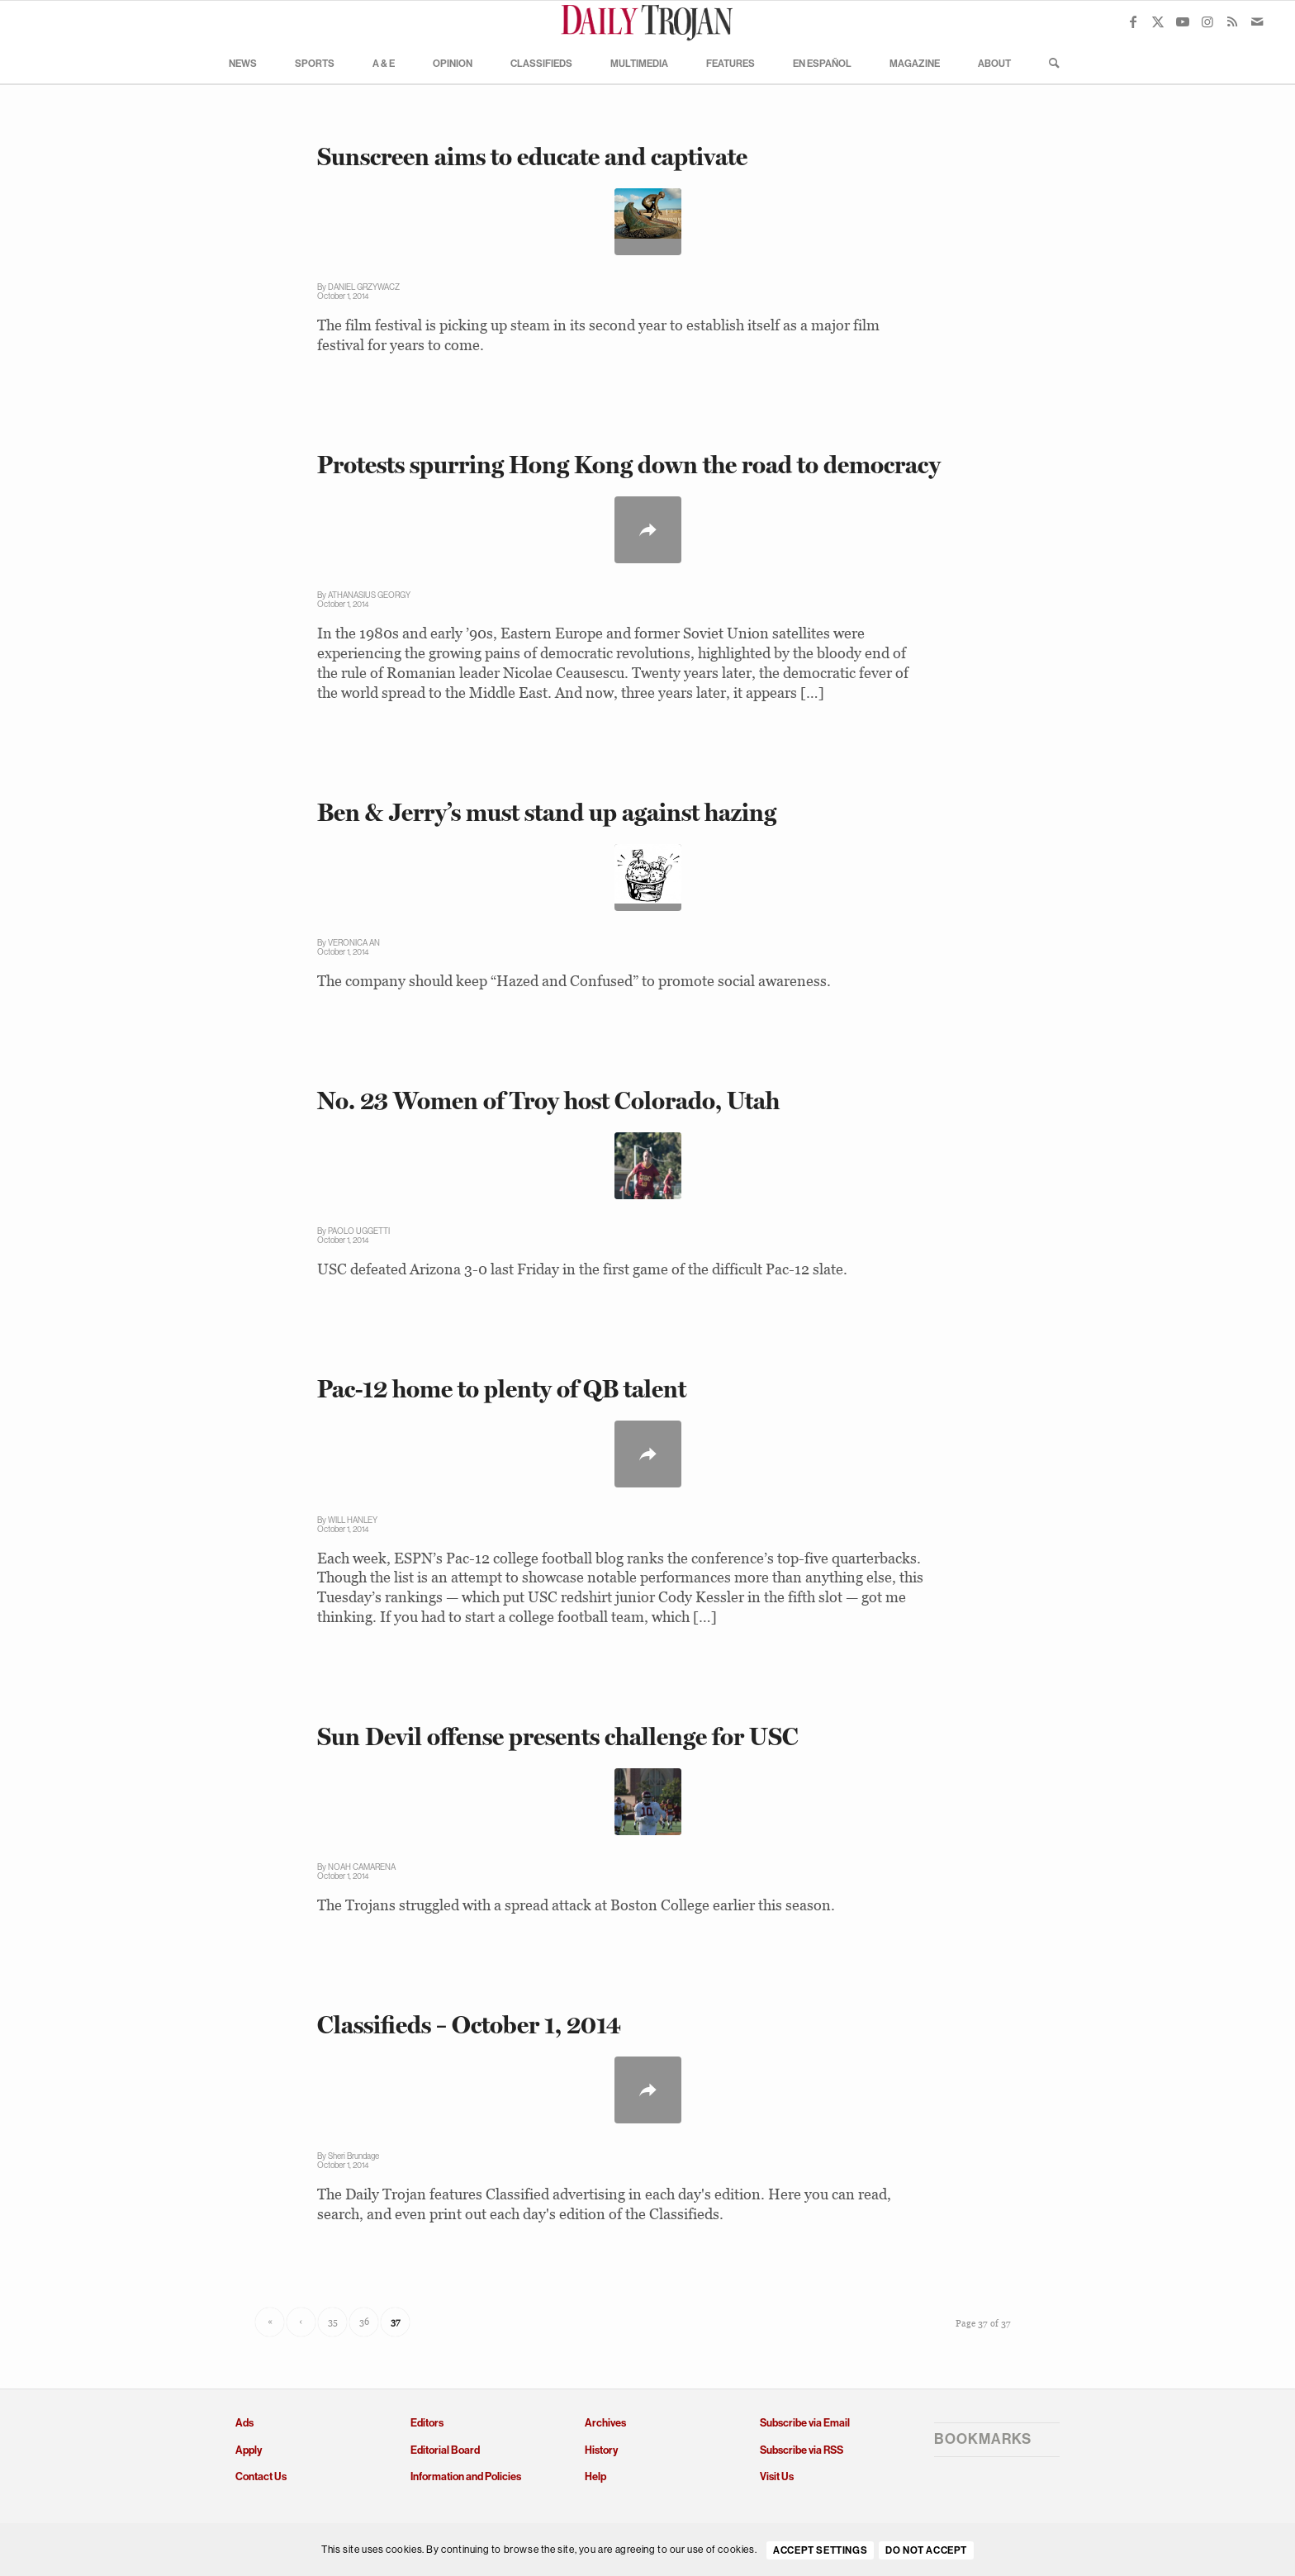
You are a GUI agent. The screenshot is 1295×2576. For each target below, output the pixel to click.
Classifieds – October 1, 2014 (469, 2024)
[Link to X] (1158, 21)
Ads (244, 2423)
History (601, 2450)
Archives (605, 2423)
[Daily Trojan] (647, 21)
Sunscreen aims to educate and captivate (532, 156)
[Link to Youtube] (1182, 21)
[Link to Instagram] (1207, 21)
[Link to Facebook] (1133, 21)
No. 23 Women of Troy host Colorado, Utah (548, 1100)
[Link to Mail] (1257, 21)
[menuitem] (243, 62)
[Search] (1049, 62)
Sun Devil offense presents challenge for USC (558, 1736)
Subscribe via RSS (801, 2450)
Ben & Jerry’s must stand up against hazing (546, 812)
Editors (427, 2423)
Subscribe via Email (805, 2423)
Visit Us (777, 2476)
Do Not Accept (926, 2550)
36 (364, 2321)
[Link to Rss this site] (1232, 21)
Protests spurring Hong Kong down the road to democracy (629, 464)
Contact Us (261, 2476)
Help (595, 2476)
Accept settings (820, 2550)
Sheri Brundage (353, 2156)
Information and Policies (465, 2476)
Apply (248, 2450)
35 (333, 2321)
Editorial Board (445, 2450)
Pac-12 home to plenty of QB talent (501, 1388)
